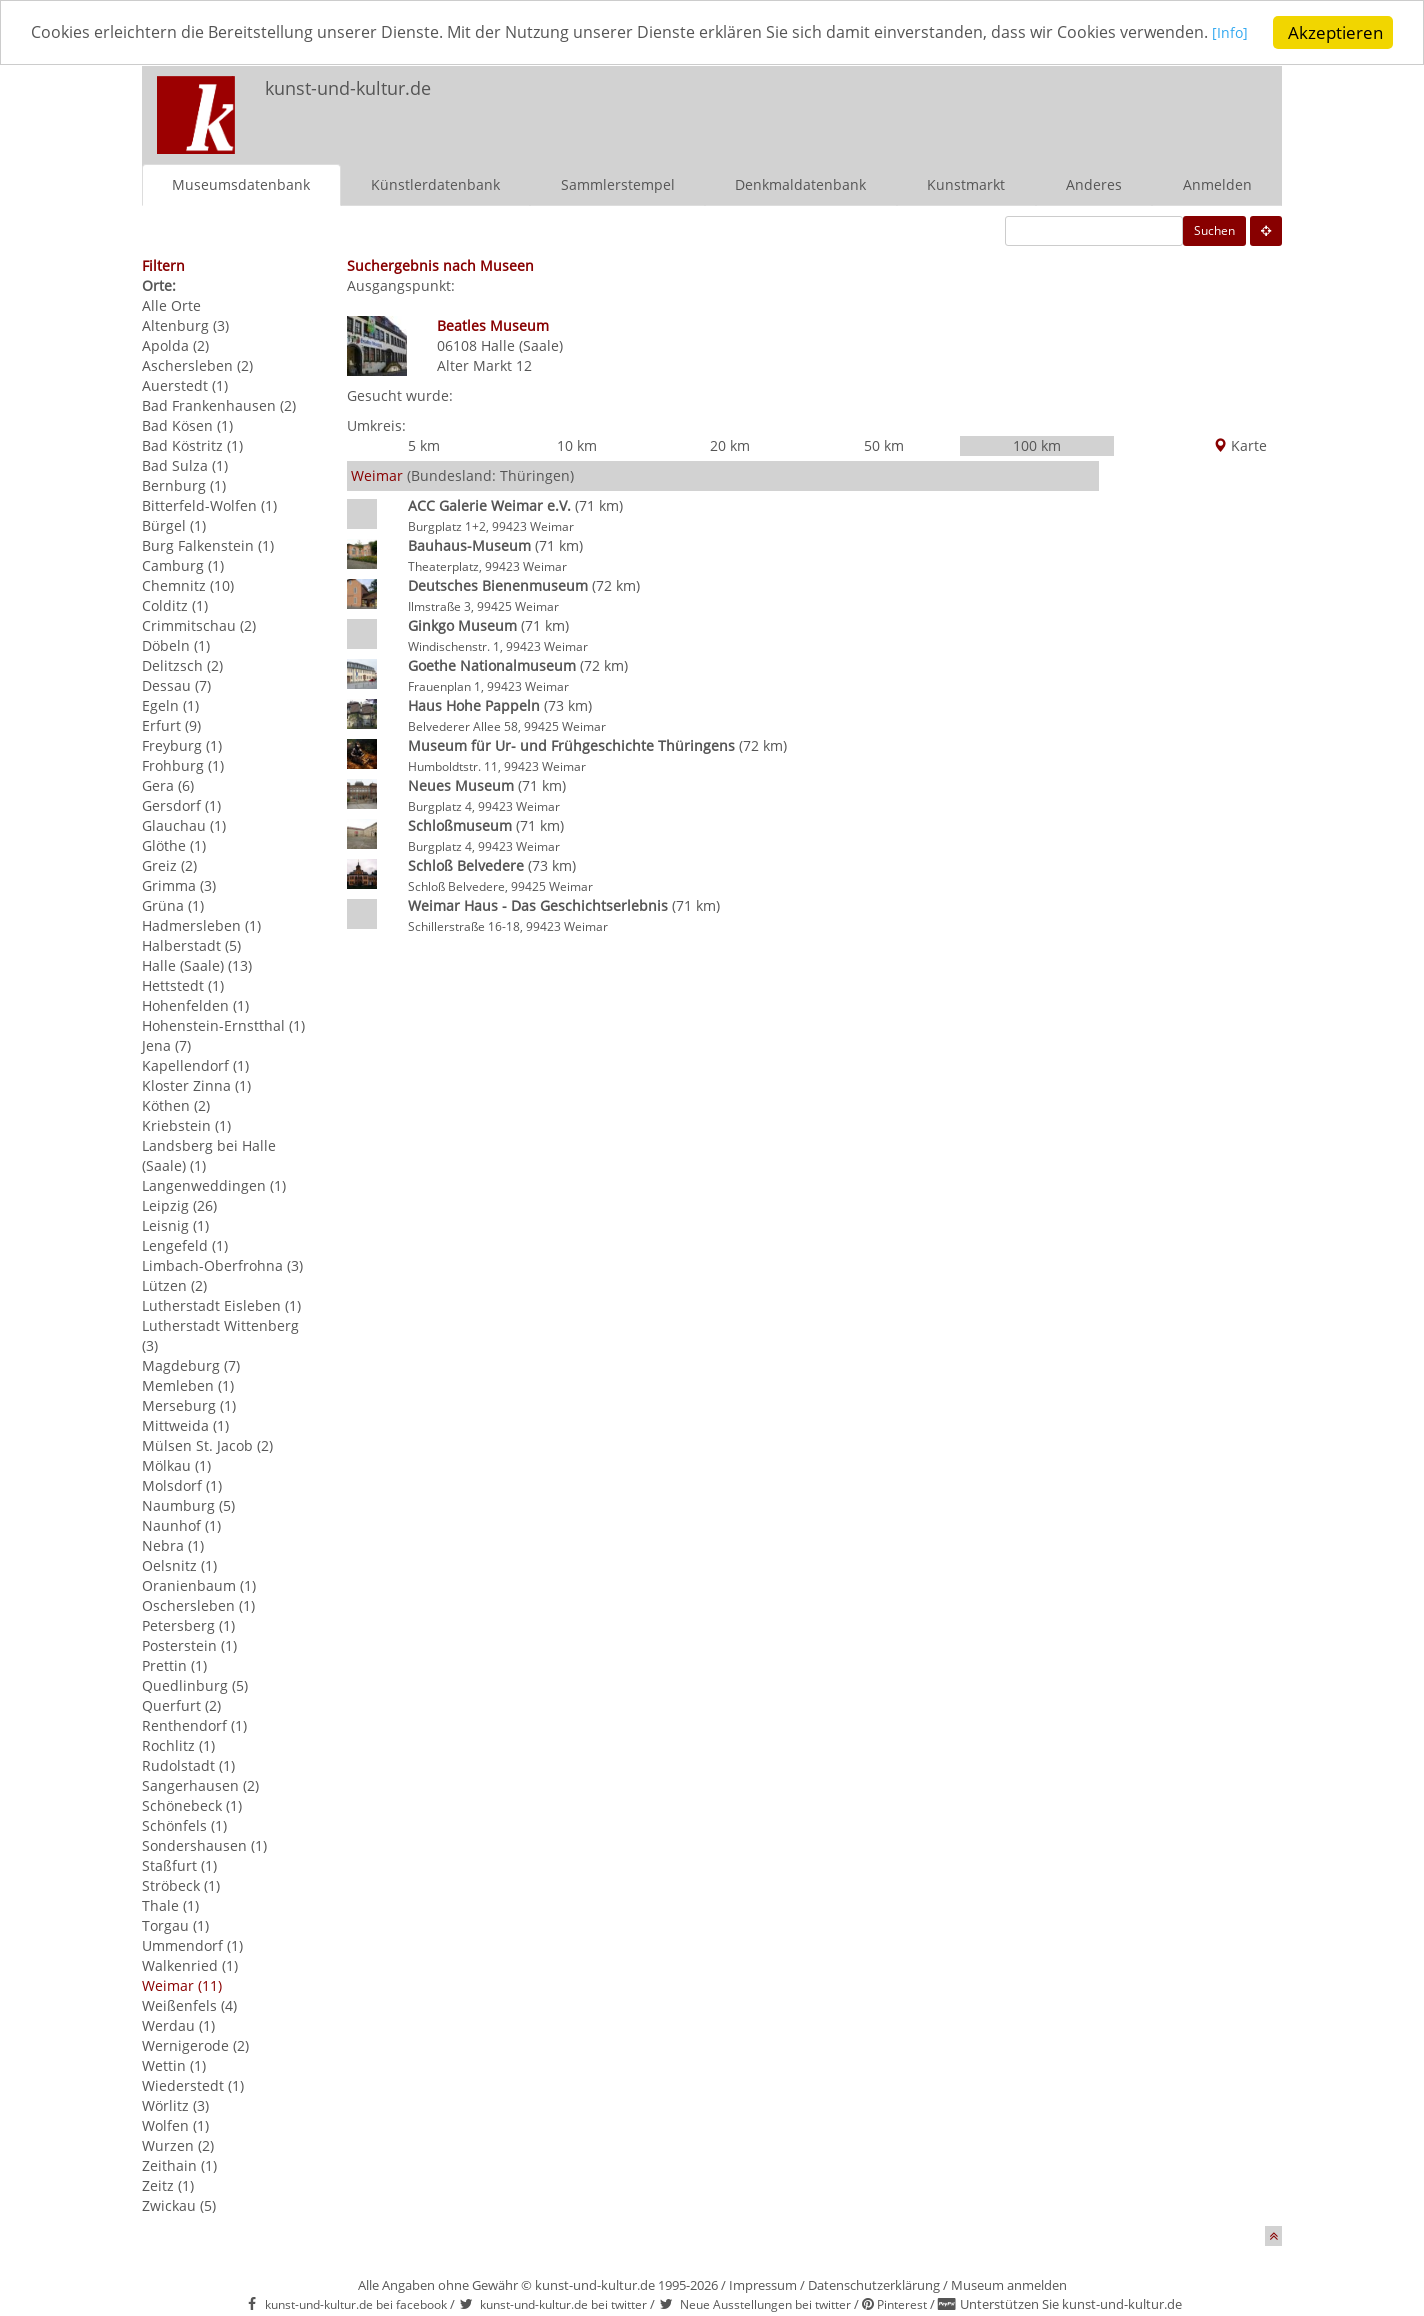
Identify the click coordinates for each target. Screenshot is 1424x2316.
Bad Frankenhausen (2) (219, 405)
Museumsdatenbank (241, 184)
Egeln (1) (170, 705)
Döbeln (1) (176, 645)
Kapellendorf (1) (195, 1065)
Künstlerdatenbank (435, 184)
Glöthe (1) (174, 845)
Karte (1240, 445)
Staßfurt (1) (179, 1865)
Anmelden (1217, 184)
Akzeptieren (1335, 32)
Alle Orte (171, 305)
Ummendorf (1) (192, 1945)
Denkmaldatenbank (800, 184)
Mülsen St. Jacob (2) (207, 1445)
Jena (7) (166, 1045)
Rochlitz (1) (178, 1745)
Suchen (1214, 230)
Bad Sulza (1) (185, 465)
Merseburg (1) (189, 1405)
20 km (730, 445)
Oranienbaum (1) (199, 1585)
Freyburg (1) (182, 745)
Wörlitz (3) (175, 2105)
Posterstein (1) (189, 1645)
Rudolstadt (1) (188, 1765)
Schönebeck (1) (192, 1805)
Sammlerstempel (618, 184)
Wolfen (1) (175, 2125)
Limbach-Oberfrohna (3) (222, 1265)
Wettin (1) (174, 2065)
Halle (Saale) (522, 345)
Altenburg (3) (185, 325)
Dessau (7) (176, 685)
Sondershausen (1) (204, 1845)
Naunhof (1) (181, 1525)
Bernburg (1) (184, 485)
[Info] (49, 51)
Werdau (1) (178, 2025)
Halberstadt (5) (191, 945)
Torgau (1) (175, 1925)
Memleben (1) (188, 1385)
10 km (577, 445)
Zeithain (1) (179, 2165)
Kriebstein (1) (186, 1125)
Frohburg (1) (183, 765)
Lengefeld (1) (185, 1245)
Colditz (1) (175, 605)
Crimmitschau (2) (199, 625)
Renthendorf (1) (194, 1725)
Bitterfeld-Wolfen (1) (209, 505)
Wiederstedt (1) (193, 2085)
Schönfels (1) (184, 1825)
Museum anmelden (1009, 2285)
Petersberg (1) (188, 1625)
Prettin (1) (174, 1665)
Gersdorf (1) (181, 805)
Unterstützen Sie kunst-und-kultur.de (1071, 2304)
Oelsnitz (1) (179, 1565)
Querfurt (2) (181, 1705)
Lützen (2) (174, 1285)
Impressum (763, 2285)
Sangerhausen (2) (200, 1785)
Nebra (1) (173, 1545)
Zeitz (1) (168, 2185)
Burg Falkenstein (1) (208, 545)
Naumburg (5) (188, 1505)
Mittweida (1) (185, 1425)
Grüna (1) (173, 905)
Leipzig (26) (179, 1205)
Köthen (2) (176, 1105)
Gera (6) (168, 785)
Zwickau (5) (179, 2205)
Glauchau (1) (184, 825)
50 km (884, 445)
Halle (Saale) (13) (197, 965)
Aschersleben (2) (197, 365)
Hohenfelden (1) (195, 1005)
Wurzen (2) (178, 2145)
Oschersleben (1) (198, 1605)
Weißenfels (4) (189, 2005)
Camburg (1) (183, 565)
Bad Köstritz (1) (192, 445)
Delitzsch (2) (182, 665)
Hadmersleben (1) (201, 925)
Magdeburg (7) (191, 1365)
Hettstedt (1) (183, 985)
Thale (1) (170, 1905)
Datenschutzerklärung (874, 2285)
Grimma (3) (179, 885)
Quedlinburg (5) (195, 1685)
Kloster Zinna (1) (196, 1085)
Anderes (1094, 184)
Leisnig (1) (175, 1225)
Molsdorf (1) (182, 1485)
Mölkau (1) (176, 1465)
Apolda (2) (175, 345)
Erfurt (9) (171, 725)
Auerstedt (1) (185, 385)
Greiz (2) (169, 865)
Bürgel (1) (174, 525)
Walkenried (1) (190, 1965)
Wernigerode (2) (195, 2045)
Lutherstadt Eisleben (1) (221, 1305)
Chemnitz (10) (188, 585)
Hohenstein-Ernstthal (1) (223, 1025)
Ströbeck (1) (181, 1885)
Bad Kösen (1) (187, 425)
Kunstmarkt (966, 184)
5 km (424, 445)
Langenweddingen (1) (214, 1185)
